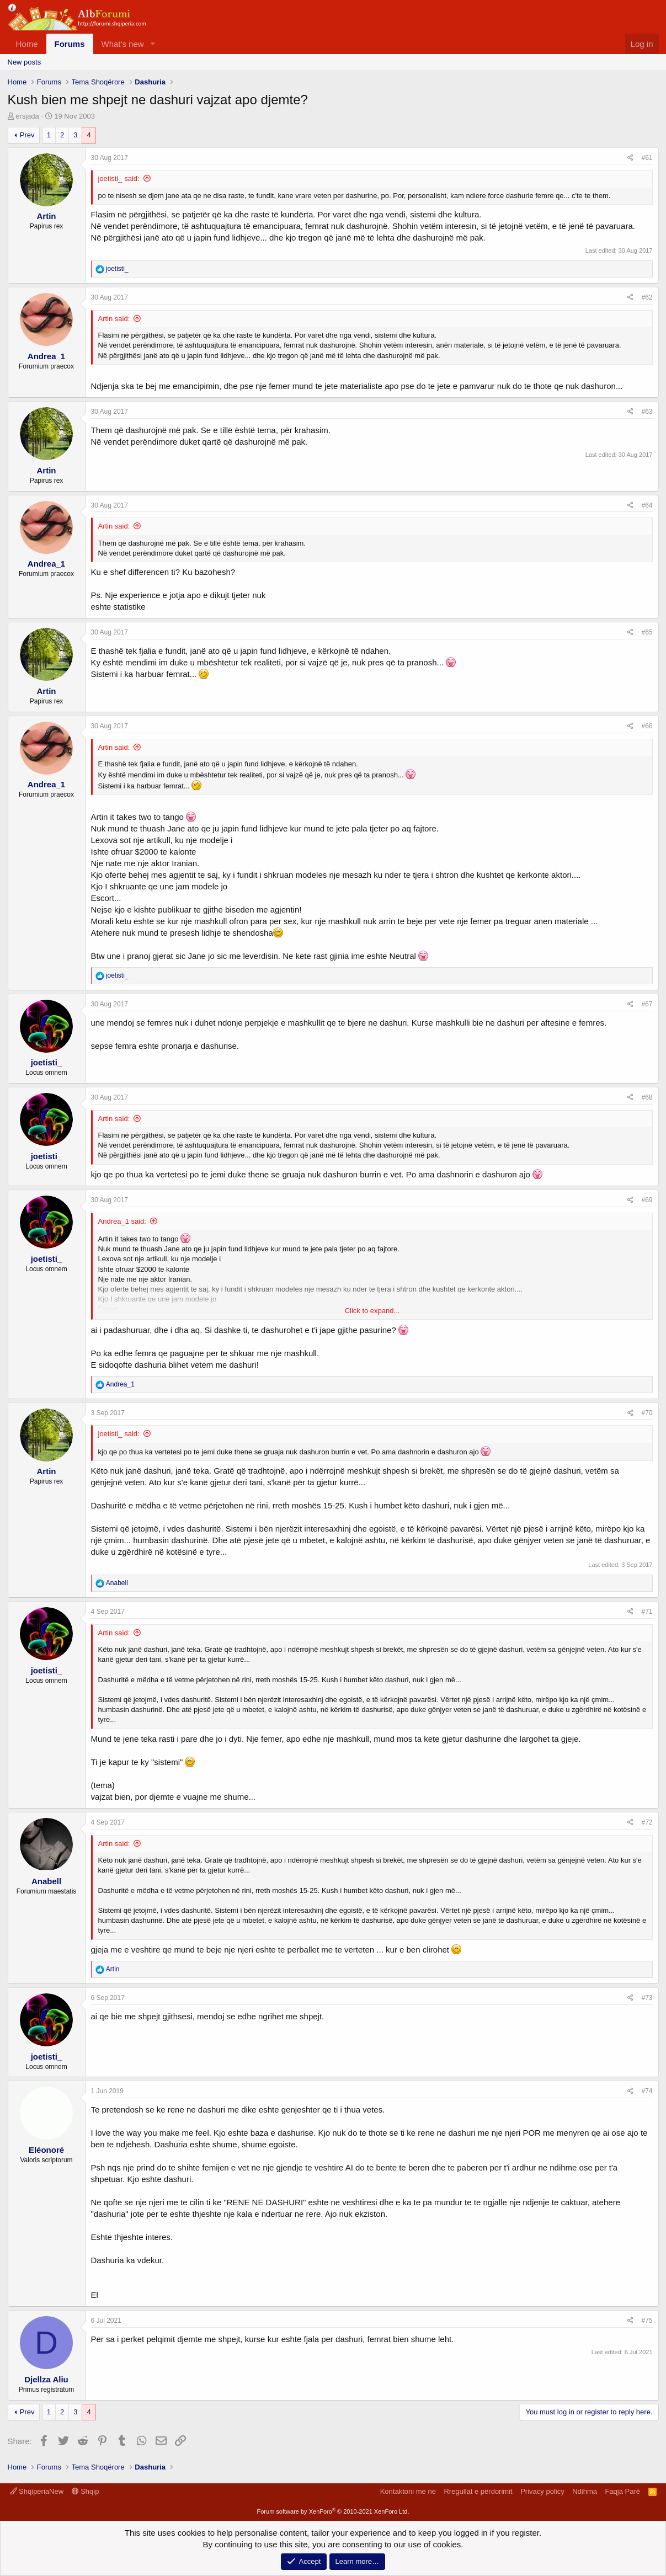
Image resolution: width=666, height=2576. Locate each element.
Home (27, 44)
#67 (646, 1004)
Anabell (46, 1881)
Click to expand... (372, 1310)
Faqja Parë (622, 2491)
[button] (152, 44)
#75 (646, 2320)
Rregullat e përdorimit (478, 2491)
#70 (646, 1413)
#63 (646, 411)
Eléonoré (46, 2149)
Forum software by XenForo (333, 2511)
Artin (46, 216)
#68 (646, 1097)
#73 (646, 1998)
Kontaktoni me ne (408, 2491)
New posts (24, 62)
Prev (27, 135)
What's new (123, 44)
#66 (646, 726)
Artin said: (114, 318)
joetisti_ (46, 1062)
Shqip (85, 2491)
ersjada (27, 116)
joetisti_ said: (119, 178)
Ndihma (584, 2491)
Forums (70, 44)
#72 (646, 1822)
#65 (646, 632)
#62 (646, 297)
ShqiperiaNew (37, 2491)
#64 (646, 505)
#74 (646, 2091)
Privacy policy (542, 2491)
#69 (646, 1200)
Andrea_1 (46, 356)
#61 (646, 158)
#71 (646, 1611)
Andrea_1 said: (122, 1221)
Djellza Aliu (46, 2379)
